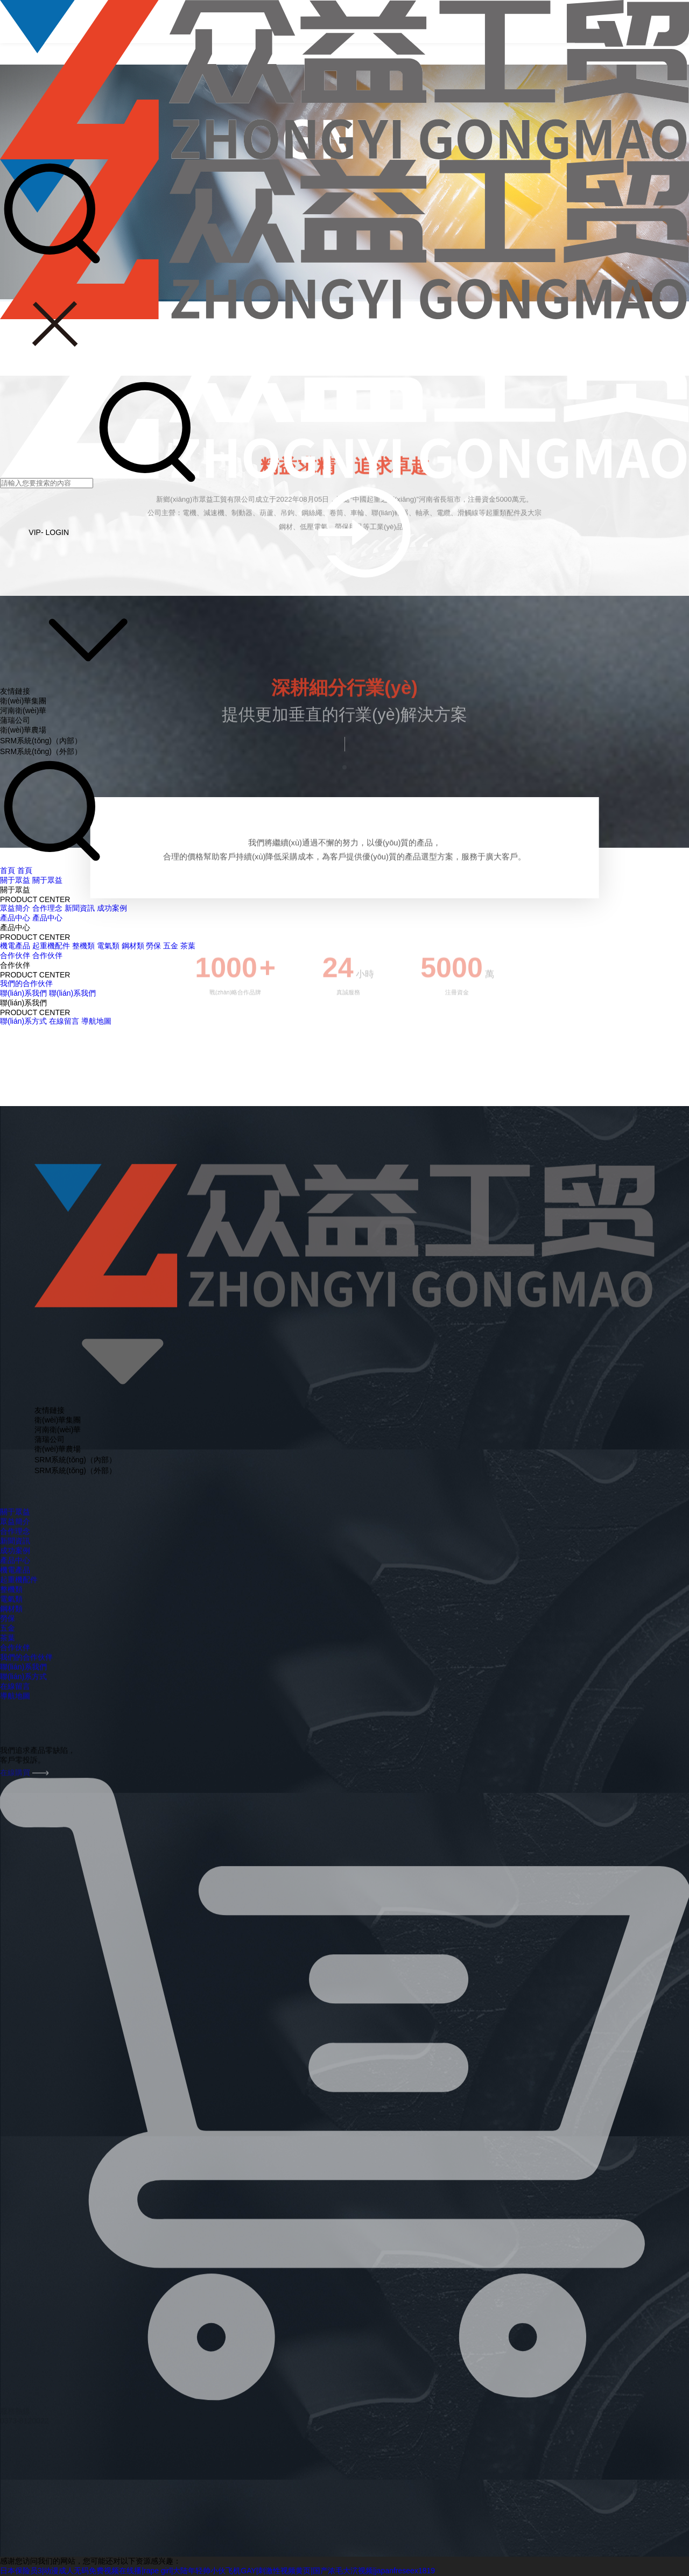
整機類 (83, 945)
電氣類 (108, 945)
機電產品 (15, 945)
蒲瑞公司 (15, 720)
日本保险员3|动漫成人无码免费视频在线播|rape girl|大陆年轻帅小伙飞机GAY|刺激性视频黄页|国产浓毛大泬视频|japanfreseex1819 (217, 2570)
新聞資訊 (80, 908)
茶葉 (187, 945)
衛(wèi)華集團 (23, 700)
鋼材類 (133, 945)
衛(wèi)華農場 (23, 730)
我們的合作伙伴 (26, 983)
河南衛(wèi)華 (23, 710)
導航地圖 (96, 1021)
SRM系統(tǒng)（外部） (41, 751)
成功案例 (112, 908)
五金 (170, 945)
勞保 (153, 945)
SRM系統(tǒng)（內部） (41, 740)
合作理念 (47, 908)
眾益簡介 (15, 908)
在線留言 (64, 1021)
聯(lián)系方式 (23, 1021)
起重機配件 (51, 945)
